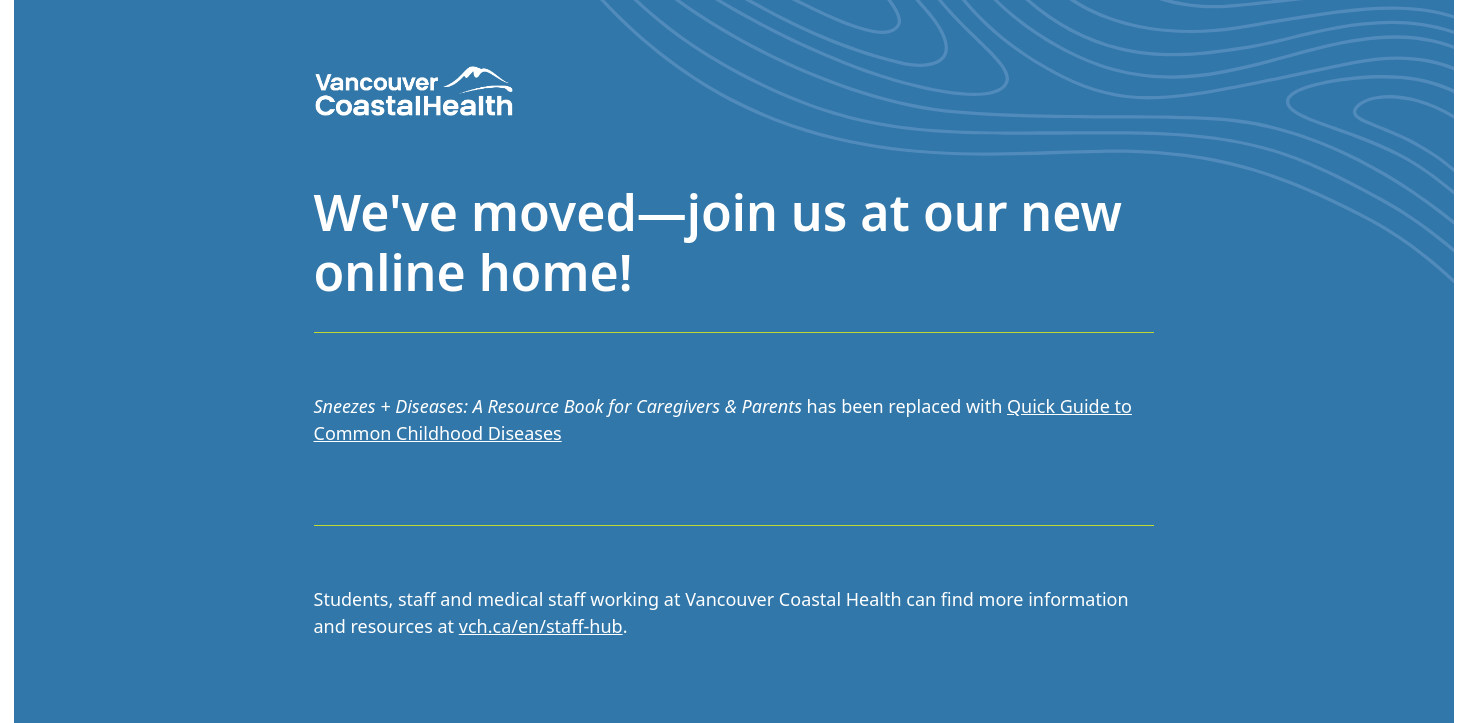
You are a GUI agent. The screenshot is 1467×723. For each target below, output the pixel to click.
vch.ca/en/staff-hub (541, 626)
